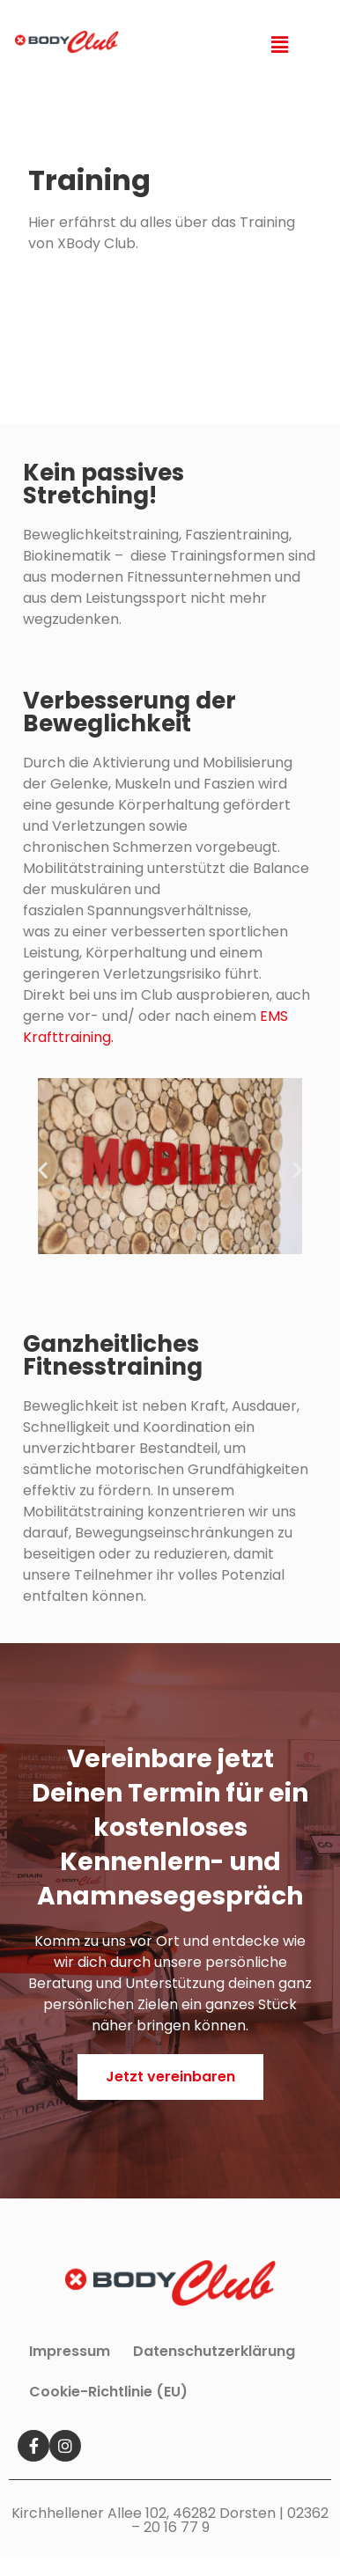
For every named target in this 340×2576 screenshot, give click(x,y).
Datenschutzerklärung (214, 2351)
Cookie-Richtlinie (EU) (108, 2392)
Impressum (69, 2351)
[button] (170, 2077)
